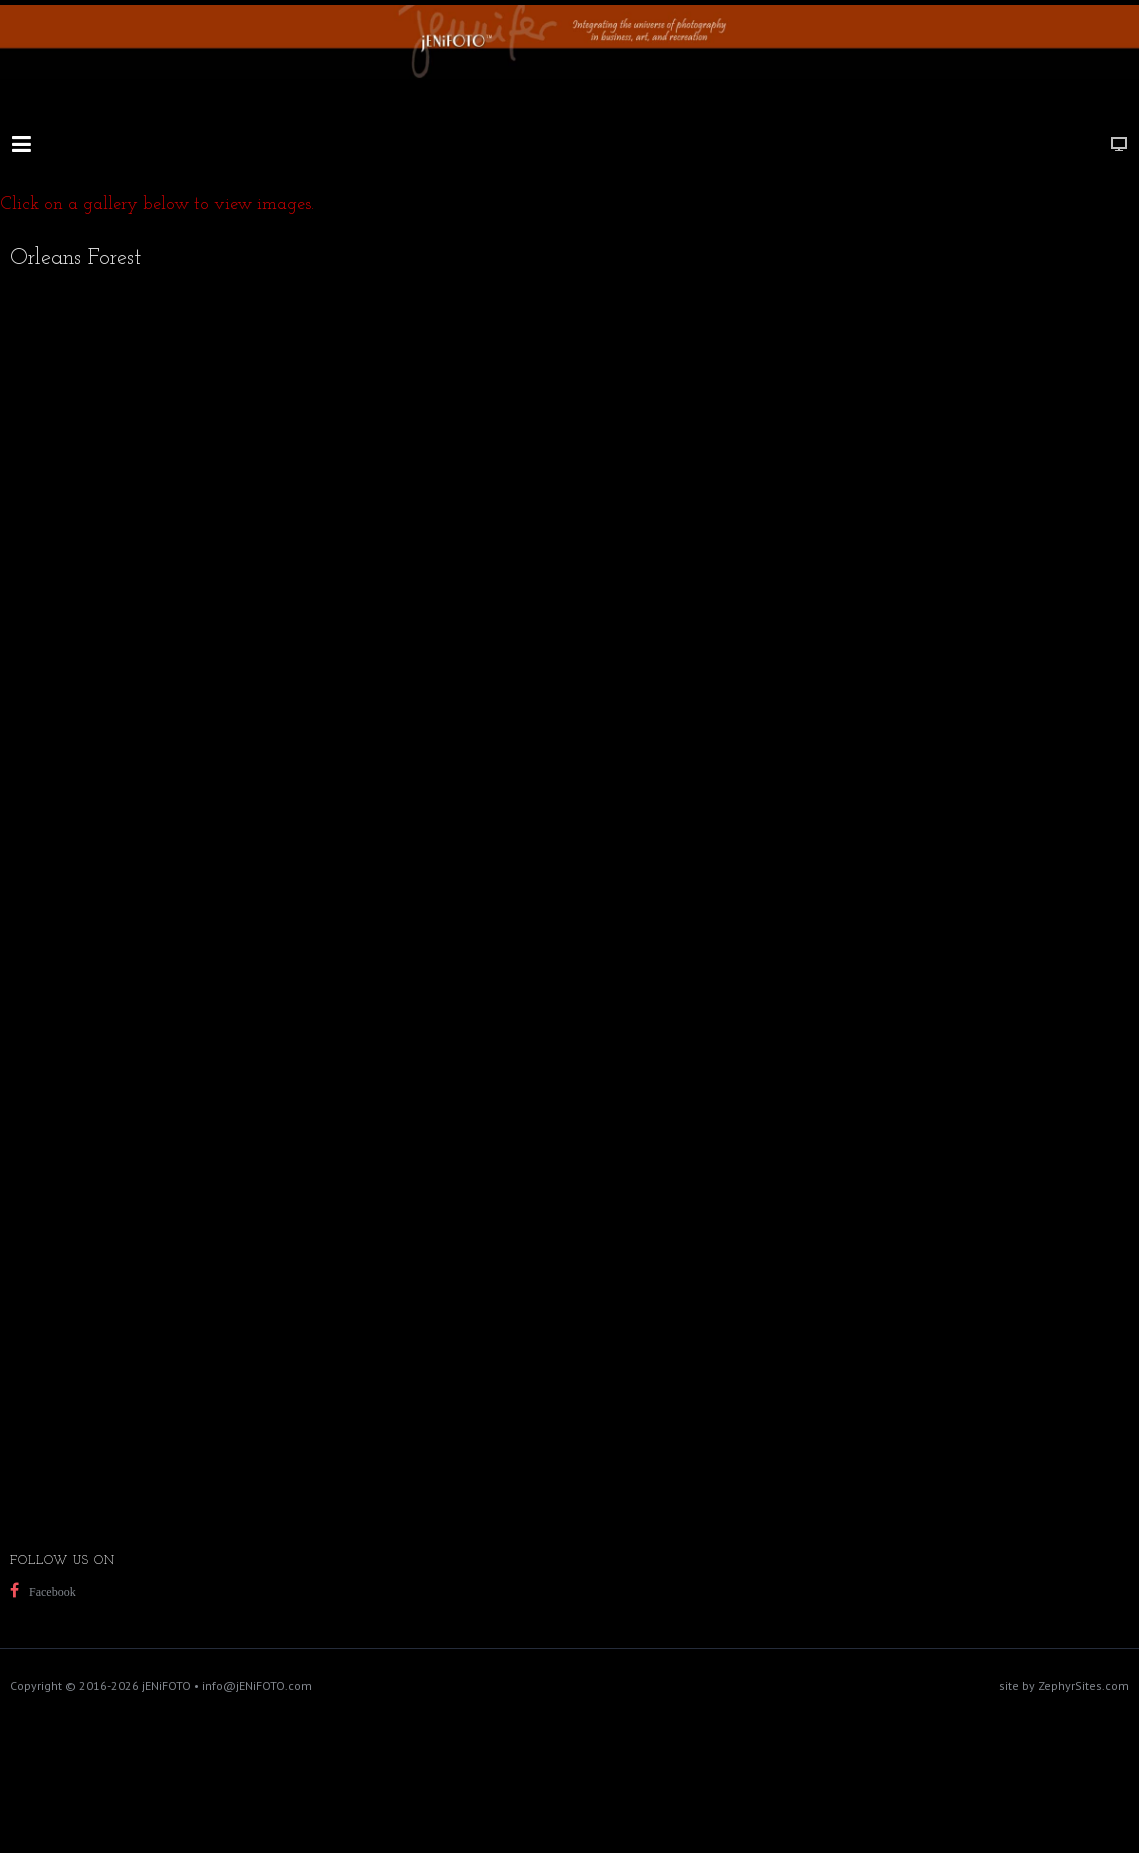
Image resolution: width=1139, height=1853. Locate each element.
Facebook (52, 1592)
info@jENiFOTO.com (257, 1685)
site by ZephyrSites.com (1064, 1685)
